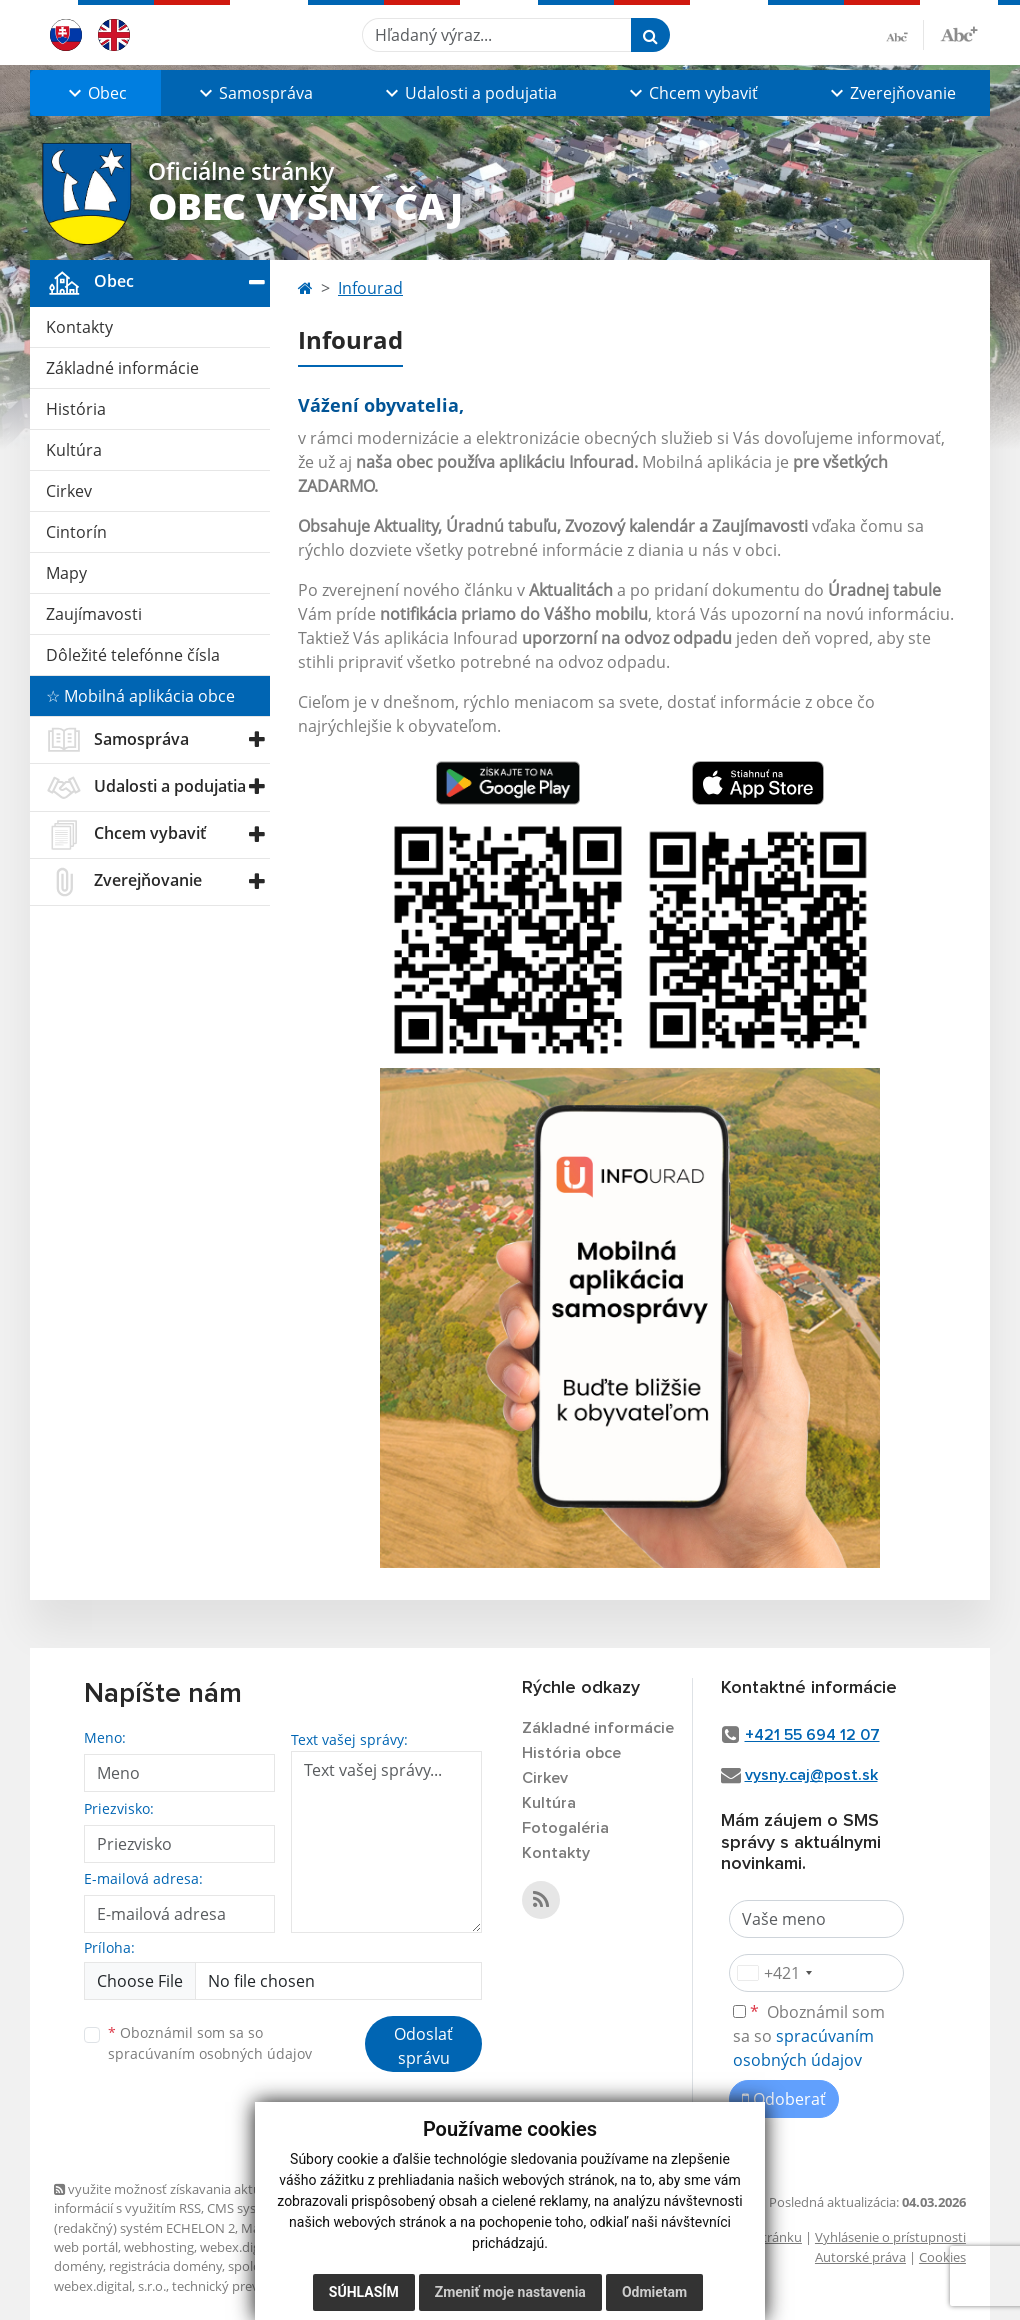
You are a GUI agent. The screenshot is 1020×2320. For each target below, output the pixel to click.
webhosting (159, 2247)
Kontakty (79, 327)
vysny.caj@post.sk (811, 1775)
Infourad (370, 288)
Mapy (66, 573)
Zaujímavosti (94, 614)
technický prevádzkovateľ (248, 2286)
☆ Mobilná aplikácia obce (140, 696)
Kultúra (74, 450)
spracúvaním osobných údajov (210, 2053)
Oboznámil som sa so (210, 2043)
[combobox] (774, 1973)
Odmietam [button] (654, 2292)
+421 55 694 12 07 (812, 1735)
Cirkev (69, 491)
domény (78, 2266)
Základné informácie (122, 368)
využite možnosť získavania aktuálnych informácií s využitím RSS (177, 2198)
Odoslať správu (423, 2046)
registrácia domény (165, 2266)
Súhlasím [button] (364, 2292)
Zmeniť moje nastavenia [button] (510, 2292)
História (76, 409)
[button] (95, 93)
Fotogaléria (565, 1828)
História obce (571, 1753)
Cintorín (76, 532)
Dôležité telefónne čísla (133, 655)
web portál (86, 2247)
